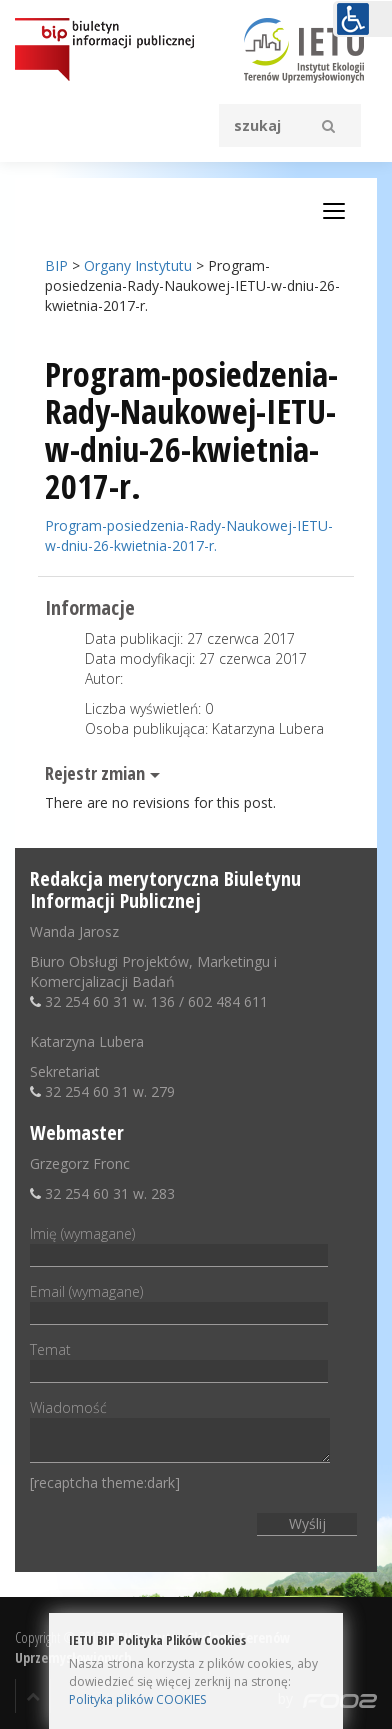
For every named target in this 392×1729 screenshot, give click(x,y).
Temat (179, 1360)
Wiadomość (180, 1432)
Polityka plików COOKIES (137, 1699)
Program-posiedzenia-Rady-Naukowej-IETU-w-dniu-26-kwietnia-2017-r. (189, 535)
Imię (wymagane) (179, 1244)
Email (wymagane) (179, 1302)
